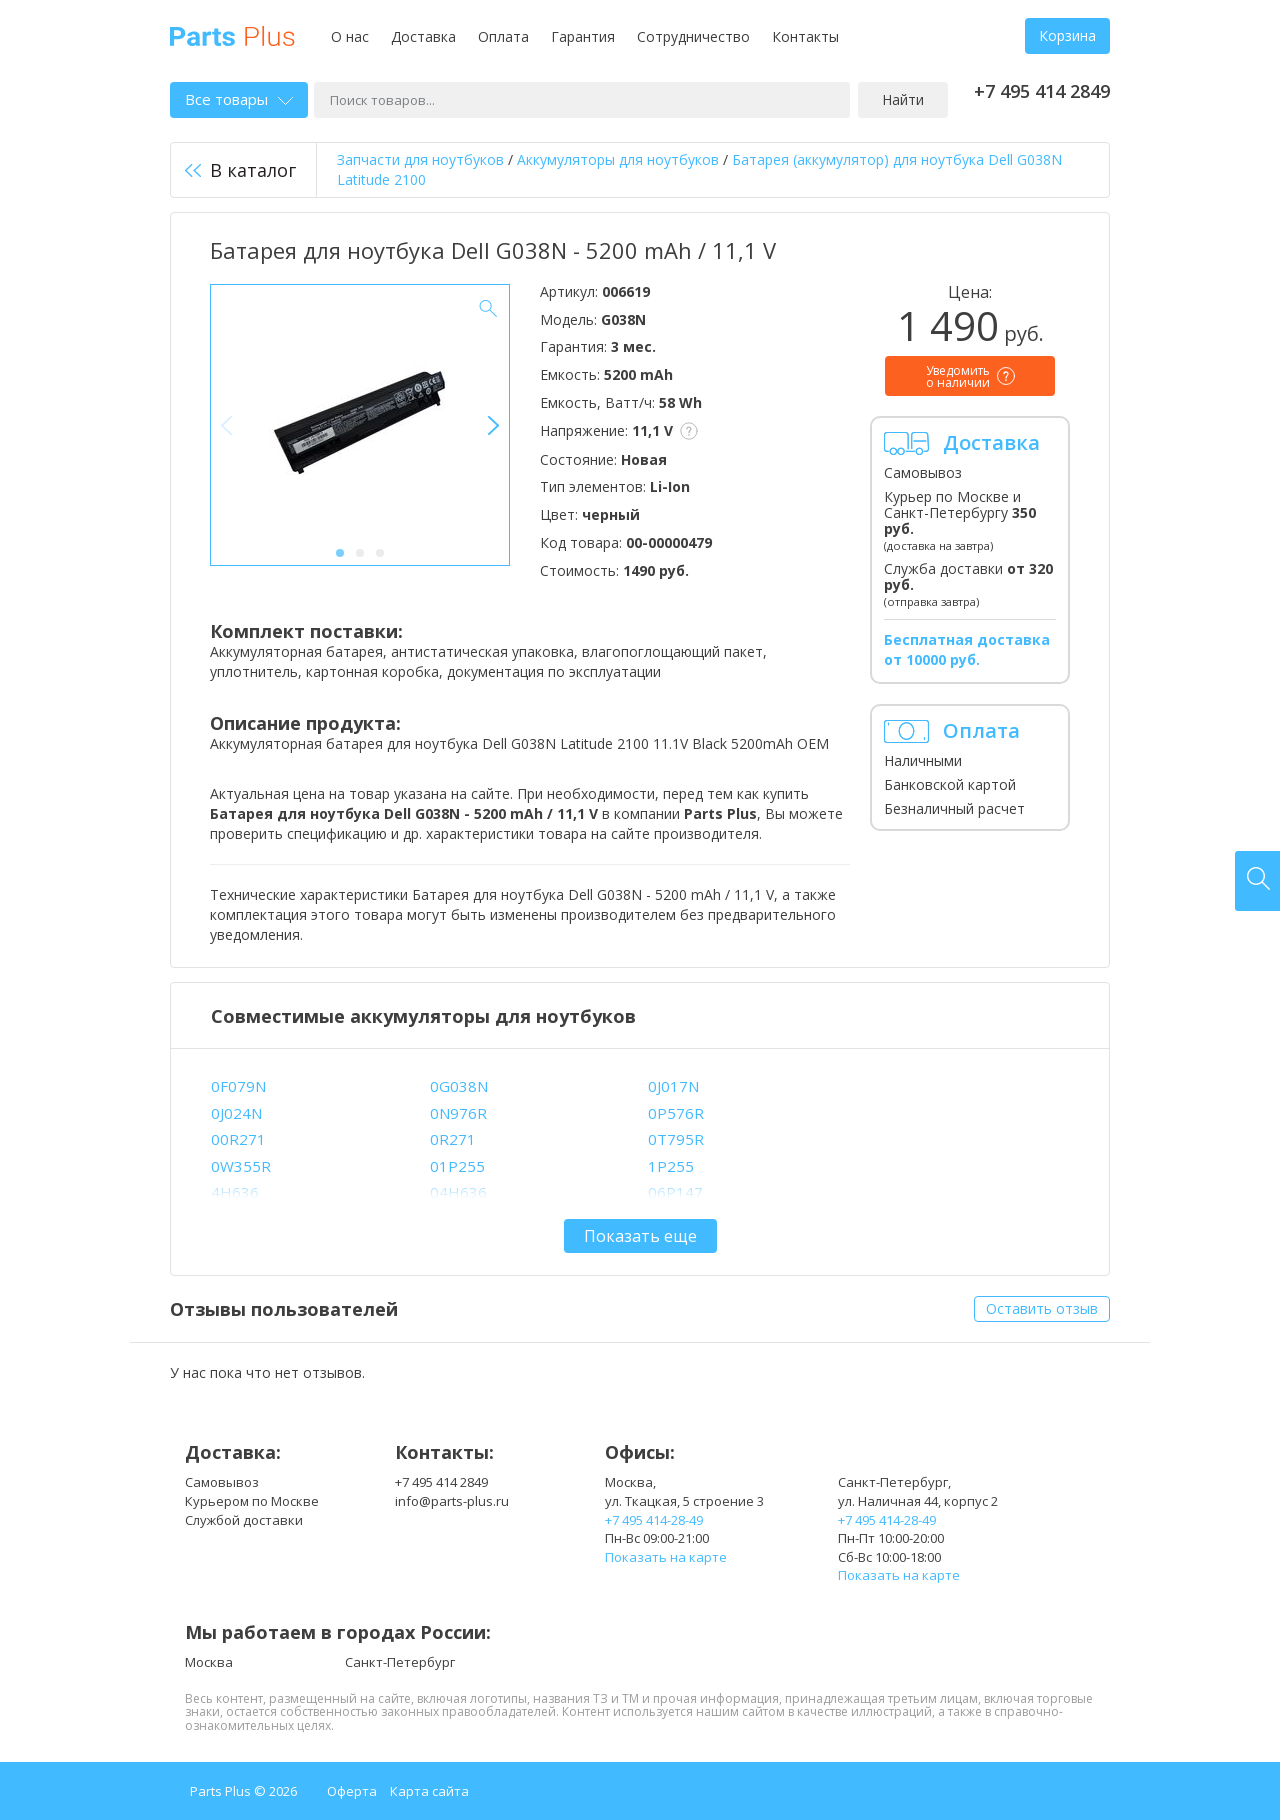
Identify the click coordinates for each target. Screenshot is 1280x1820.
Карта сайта (429, 1791)
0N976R (458, 1113)
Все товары (239, 99)
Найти (903, 99)
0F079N (238, 1086)
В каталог (240, 170)
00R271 (238, 1139)
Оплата (503, 36)
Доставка (423, 36)
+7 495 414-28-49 (654, 1520)
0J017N (673, 1086)
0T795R (676, 1139)
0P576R (676, 1113)
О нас (350, 36)
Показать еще (640, 1236)
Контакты (805, 36)
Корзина (1067, 35)
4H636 (235, 1192)
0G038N (459, 1086)
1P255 (671, 1166)
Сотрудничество (693, 36)
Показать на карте (666, 1557)
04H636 (458, 1192)
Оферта (352, 1791)
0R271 (453, 1139)
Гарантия (583, 36)
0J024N (236, 1113)
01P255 (457, 1166)
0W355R (241, 1166)
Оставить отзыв (1042, 1308)
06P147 (675, 1192)
